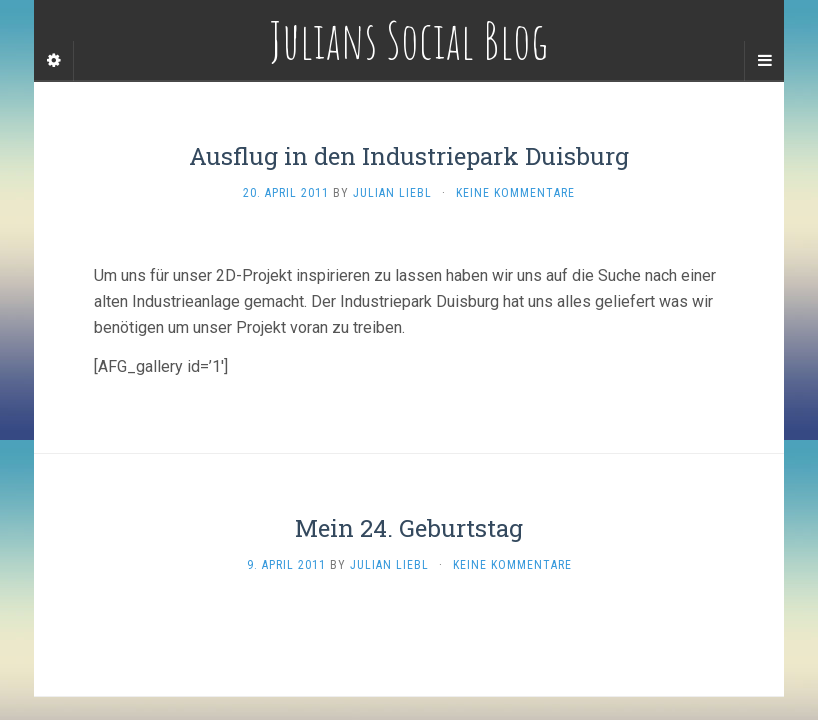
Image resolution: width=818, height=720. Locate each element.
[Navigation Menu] (764, 61)
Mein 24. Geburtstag (409, 528)
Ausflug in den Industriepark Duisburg (409, 156)
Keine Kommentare (515, 193)
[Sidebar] (54, 61)
